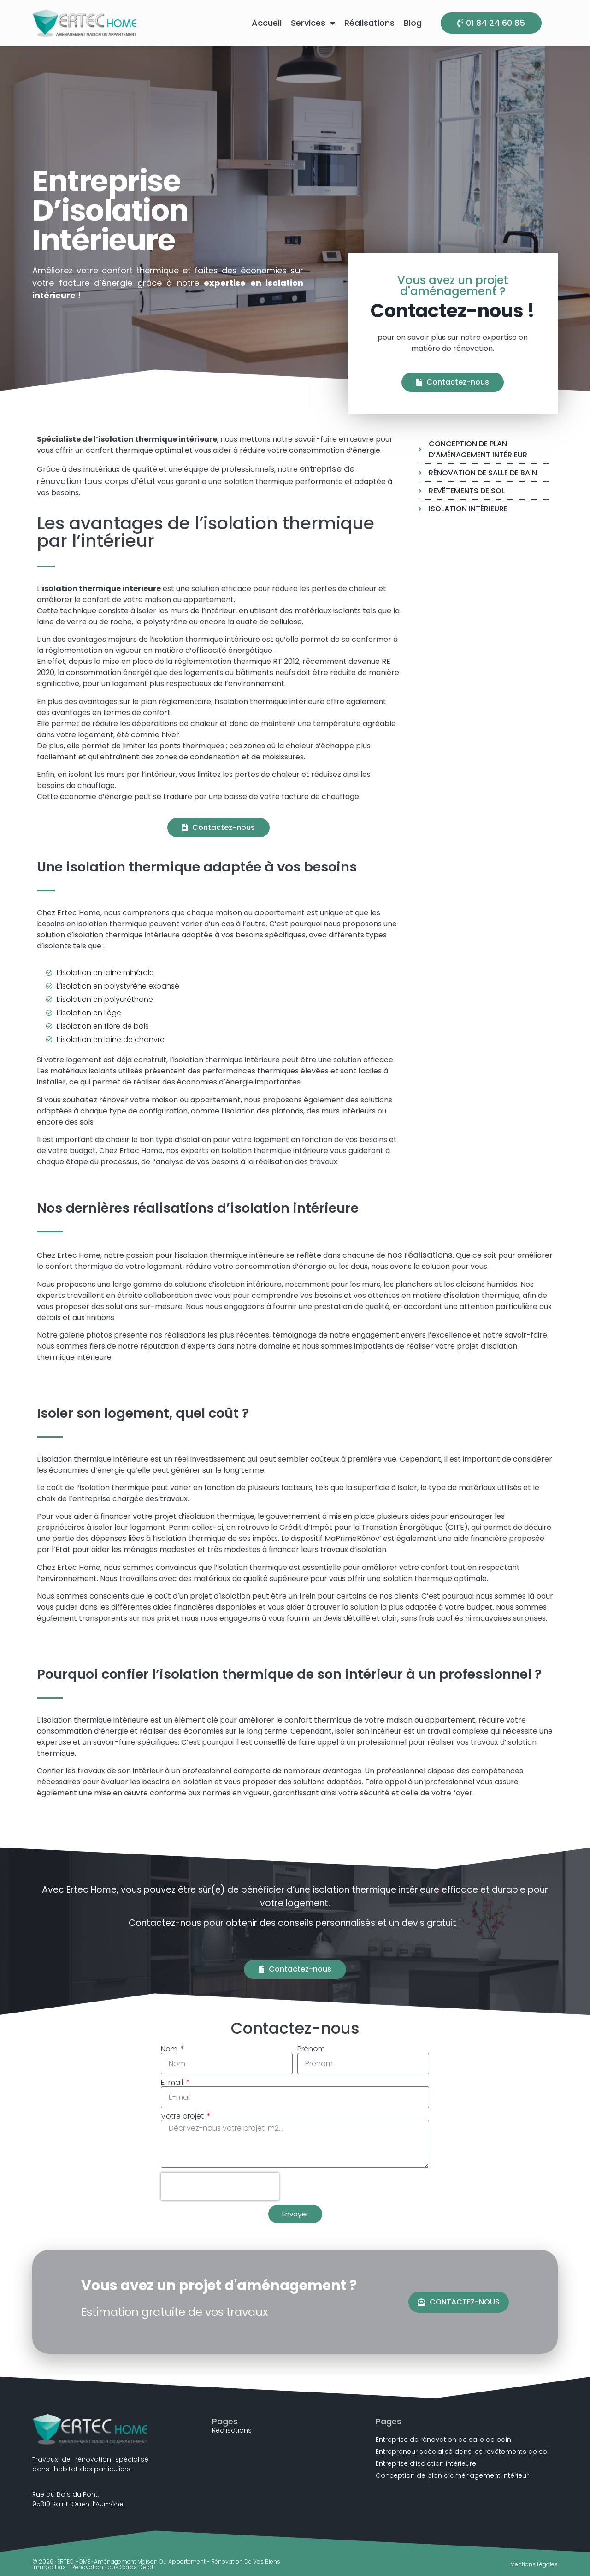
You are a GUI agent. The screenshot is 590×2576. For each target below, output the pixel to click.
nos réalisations (420, 1255)
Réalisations (369, 23)
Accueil (267, 23)
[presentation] (220, 2186)
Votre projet (183, 2116)
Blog (413, 23)
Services (313, 23)
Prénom (311, 2049)
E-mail (173, 2082)
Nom (170, 2049)
